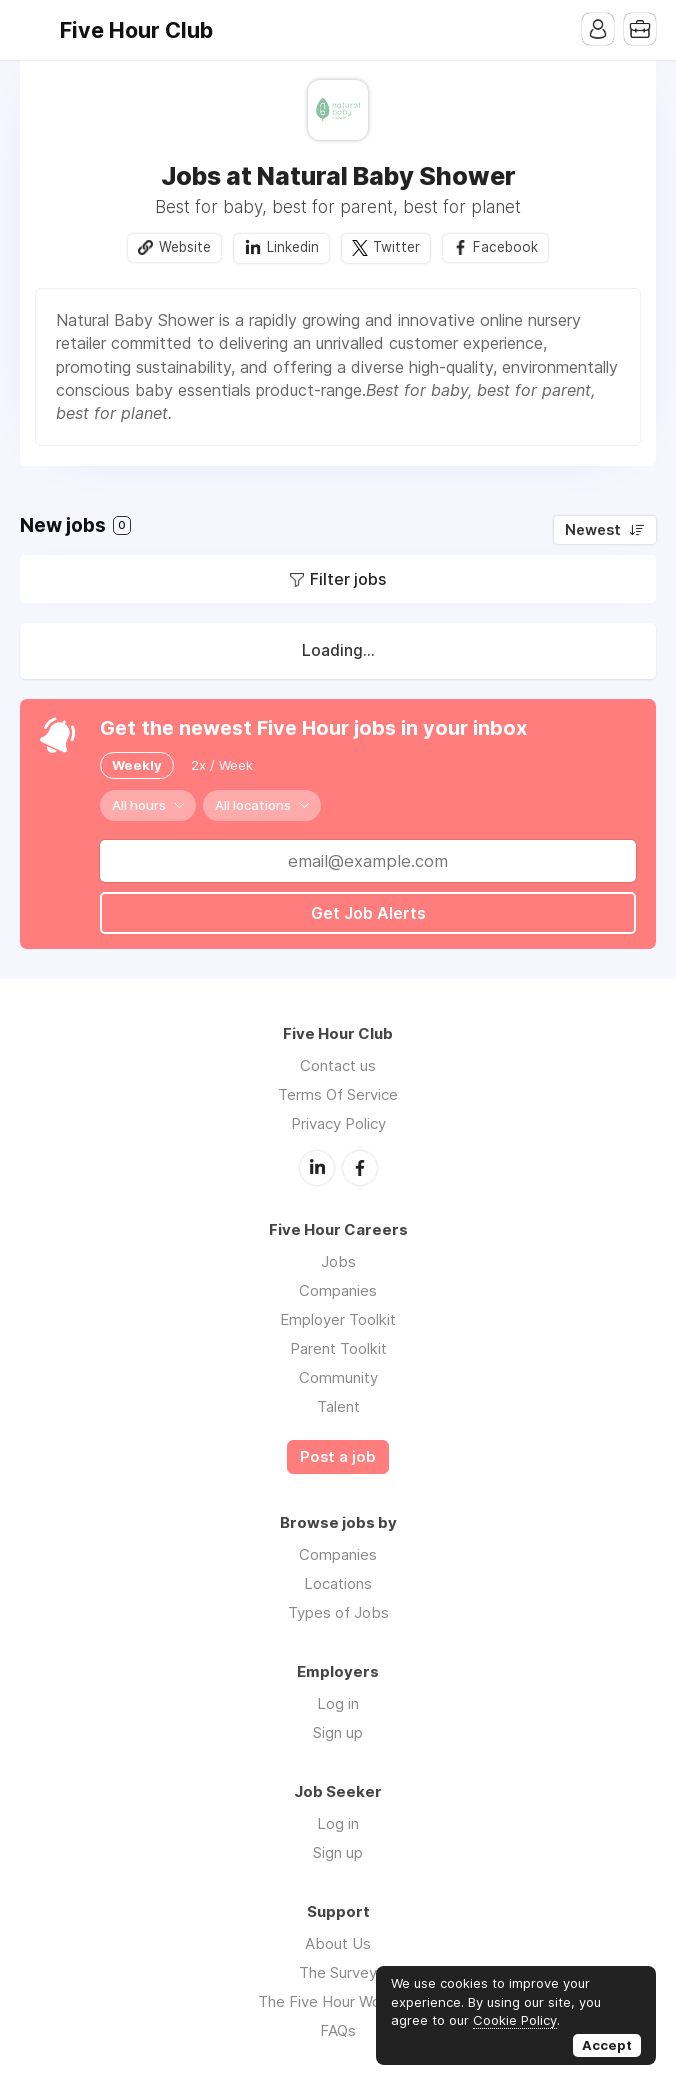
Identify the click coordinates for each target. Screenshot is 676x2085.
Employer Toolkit (338, 1319)
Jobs (338, 1261)
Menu (35, 30)
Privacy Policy (338, 1123)
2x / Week (222, 765)
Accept (607, 2045)
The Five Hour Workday (338, 2001)
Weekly (137, 765)
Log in (338, 1703)
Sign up (338, 1732)
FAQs (338, 2030)
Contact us (338, 1065)
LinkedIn (317, 1168)
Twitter (396, 247)
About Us (338, 1943)
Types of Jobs (338, 1612)
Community (338, 1377)
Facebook (505, 247)
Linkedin (293, 247)
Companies (338, 1290)
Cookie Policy (515, 2020)
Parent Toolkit (338, 1348)
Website (185, 247)
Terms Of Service (338, 1094)
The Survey (338, 1972)
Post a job (338, 1457)
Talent (338, 1406)
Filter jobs (348, 579)
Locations (338, 1583)
